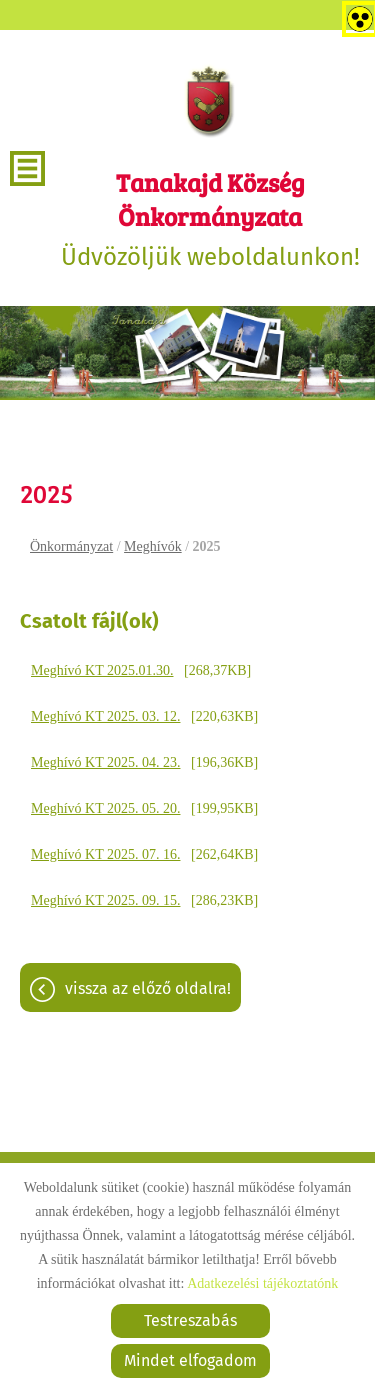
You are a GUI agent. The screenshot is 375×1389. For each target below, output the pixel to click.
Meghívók (153, 546)
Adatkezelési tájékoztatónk (262, 1283)
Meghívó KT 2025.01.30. (102, 670)
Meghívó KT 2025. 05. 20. (105, 808)
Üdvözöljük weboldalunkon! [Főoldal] (210, 218)
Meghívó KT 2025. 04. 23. (105, 762)
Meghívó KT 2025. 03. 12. (105, 716)
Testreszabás (190, 1320)
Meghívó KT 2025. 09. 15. (105, 900)
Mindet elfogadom (190, 1360)
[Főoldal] (209, 100)
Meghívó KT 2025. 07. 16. (105, 854)
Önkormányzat (71, 546)
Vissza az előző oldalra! (148, 988)
